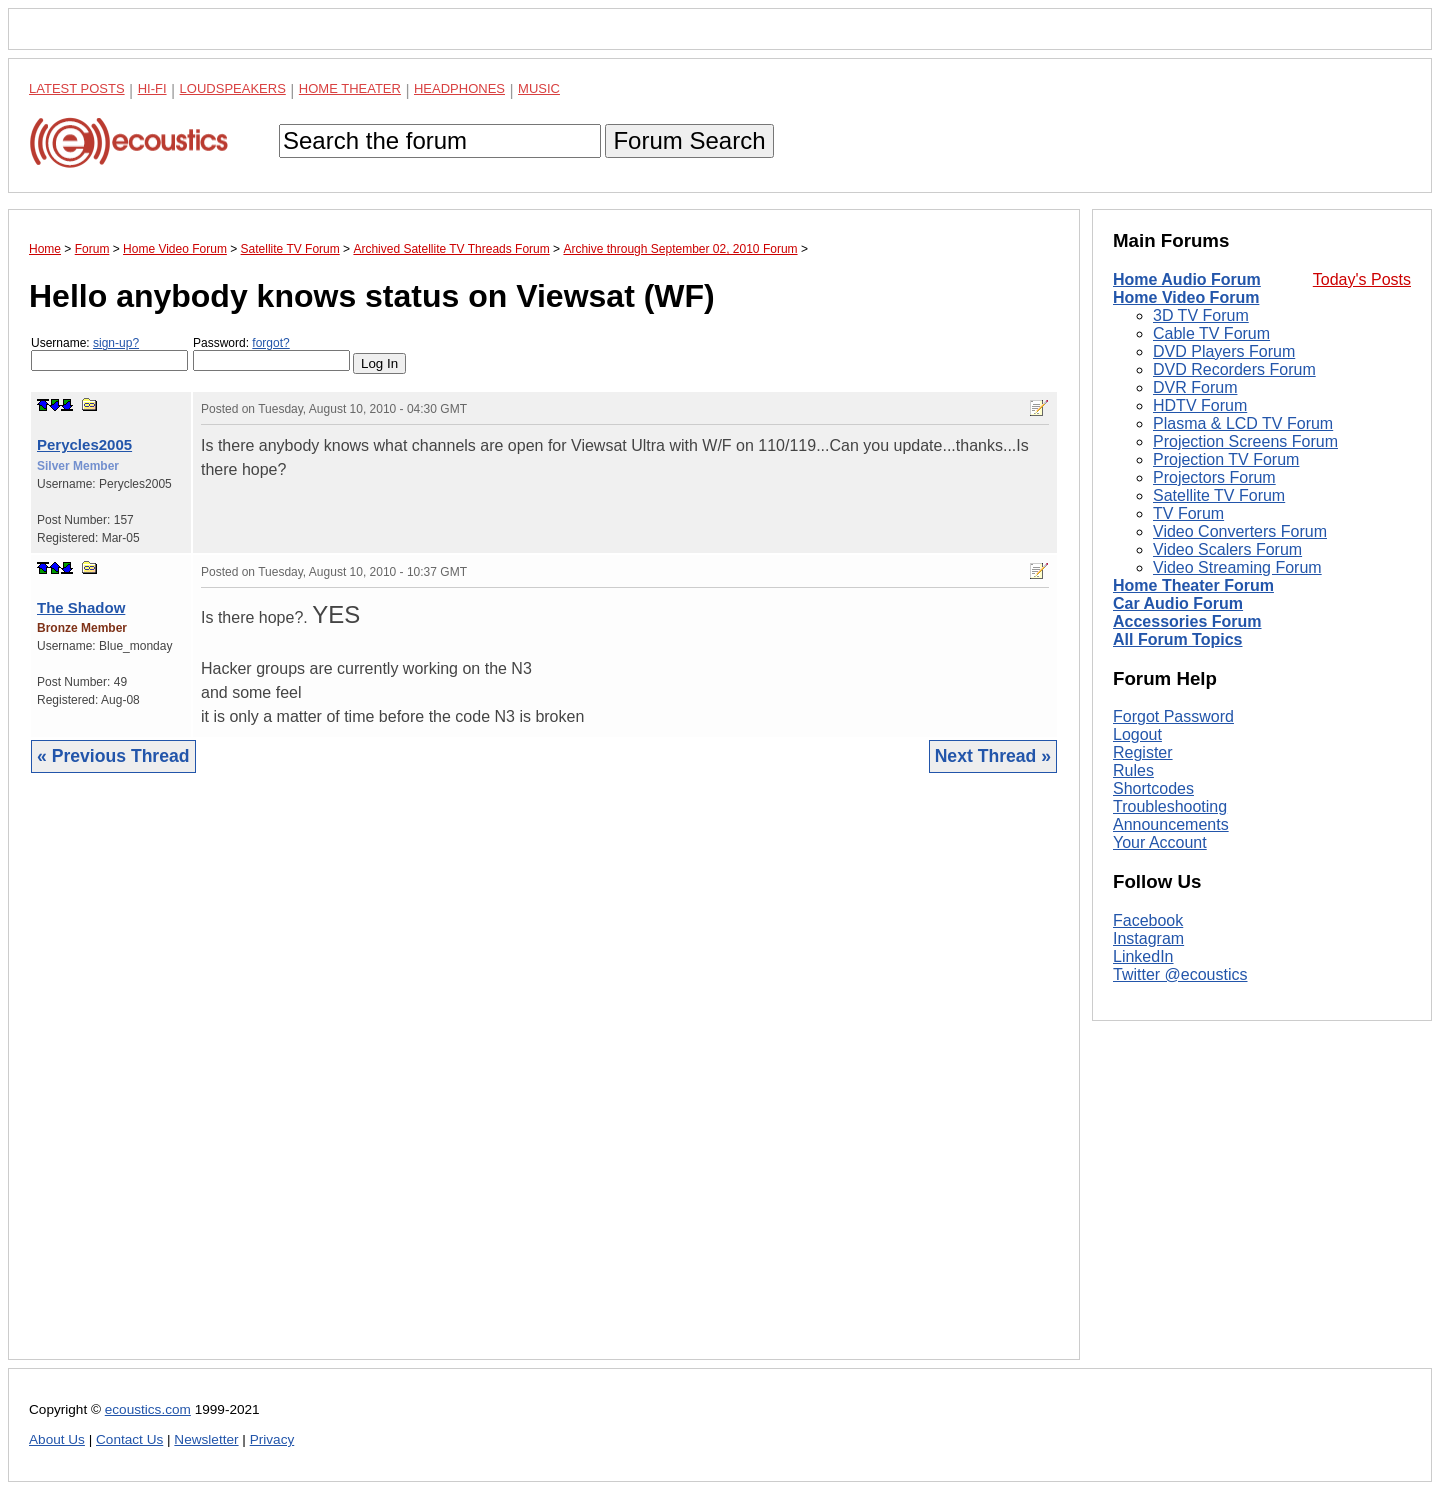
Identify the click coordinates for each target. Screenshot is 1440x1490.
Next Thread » (993, 756)
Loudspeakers (233, 88)
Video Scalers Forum (1227, 549)
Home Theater (350, 88)
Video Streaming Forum (1237, 567)
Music (539, 88)
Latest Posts (77, 88)
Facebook (1148, 920)
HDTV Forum (1200, 405)
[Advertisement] (544, 1081)
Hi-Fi (152, 88)
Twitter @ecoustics (1180, 974)
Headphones (459, 88)
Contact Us (129, 1439)
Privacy (272, 1439)
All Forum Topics (1177, 639)
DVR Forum (1195, 387)
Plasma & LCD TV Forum (1243, 423)
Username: (109, 353)
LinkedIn (1143, 956)
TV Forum (1188, 513)
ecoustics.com (148, 1409)
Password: (271, 353)
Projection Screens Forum (1245, 441)
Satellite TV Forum (1219, 495)
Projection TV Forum (1226, 459)
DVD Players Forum (1224, 351)
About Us (57, 1439)
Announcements (1171, 824)
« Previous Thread (113, 756)
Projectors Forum (1214, 477)
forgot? (270, 343)
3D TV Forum (1201, 315)
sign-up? (116, 343)
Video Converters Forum (1240, 531)
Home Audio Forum (1187, 279)
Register (1143, 752)
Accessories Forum (1187, 621)
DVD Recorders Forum (1234, 369)
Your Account (1160, 842)
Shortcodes (1153, 788)
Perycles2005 (84, 444)
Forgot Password (1173, 716)
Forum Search (689, 140)
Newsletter (206, 1439)
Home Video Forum (1186, 297)
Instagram (1148, 938)
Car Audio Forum (1178, 603)
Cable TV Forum (1211, 333)
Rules (1133, 770)
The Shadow (81, 607)
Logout (1137, 734)
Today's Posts (1362, 279)
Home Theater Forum (1193, 585)
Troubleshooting (1170, 806)
